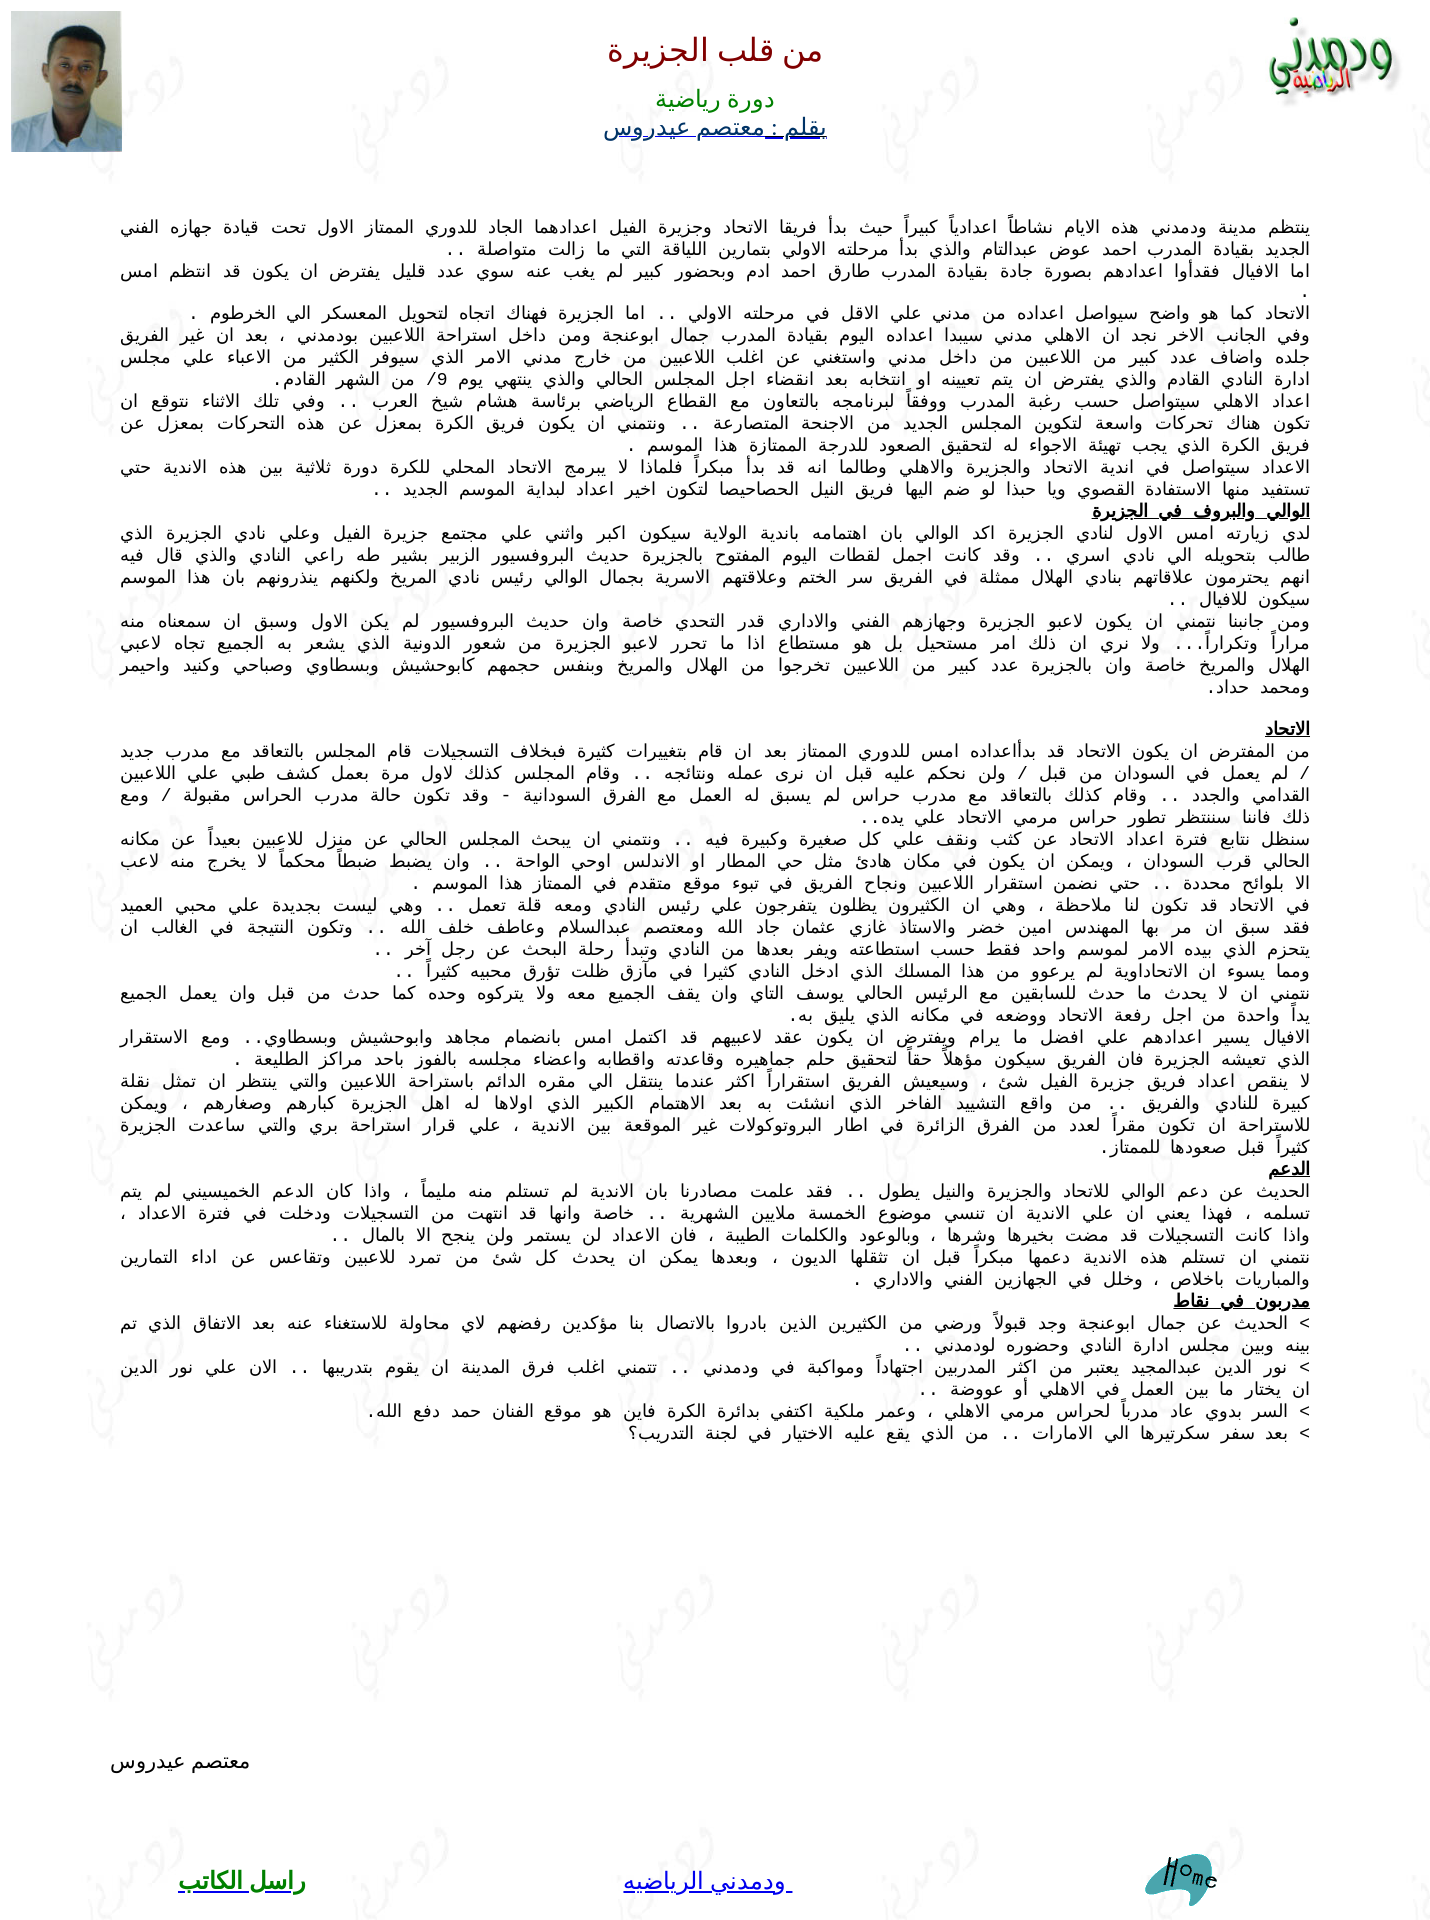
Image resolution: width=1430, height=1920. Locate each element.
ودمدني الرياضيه (707, 1881)
